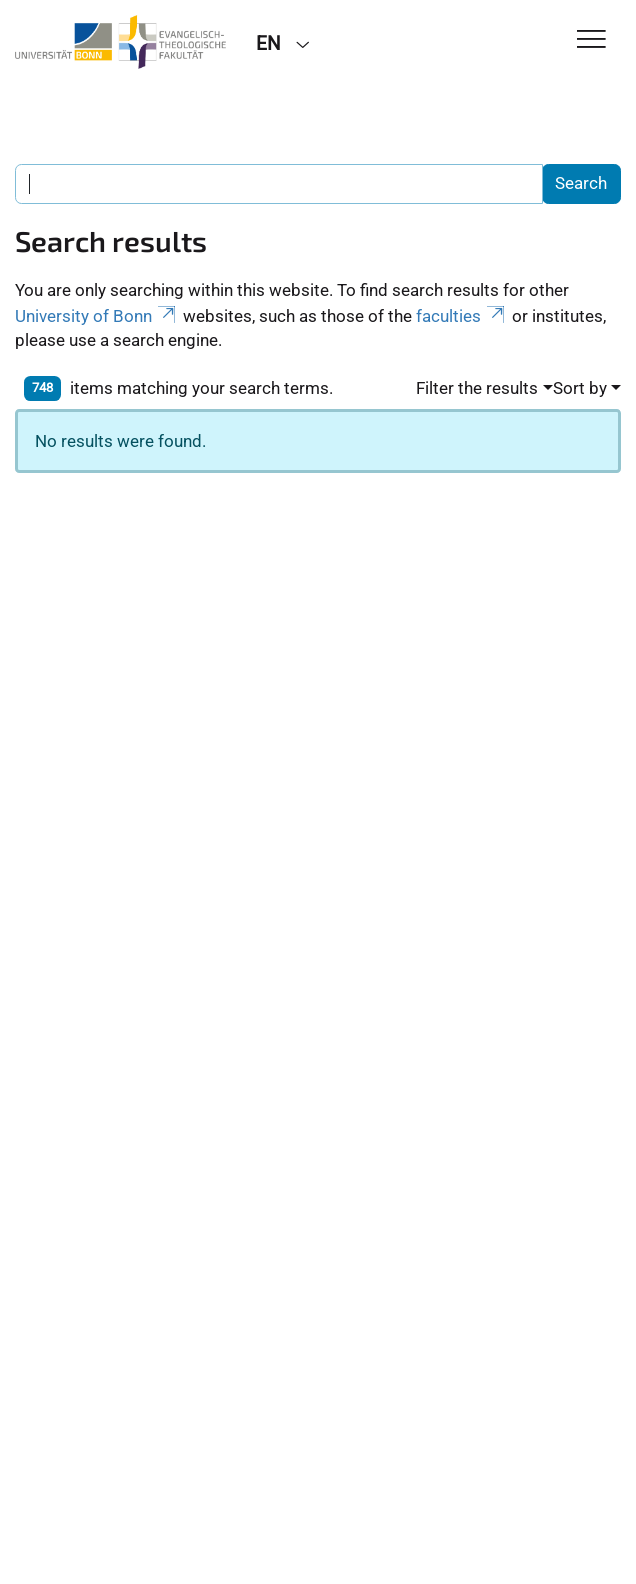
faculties (462, 316)
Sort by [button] (580, 388)
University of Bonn (97, 316)
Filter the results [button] (477, 388)
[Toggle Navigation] (591, 40)
